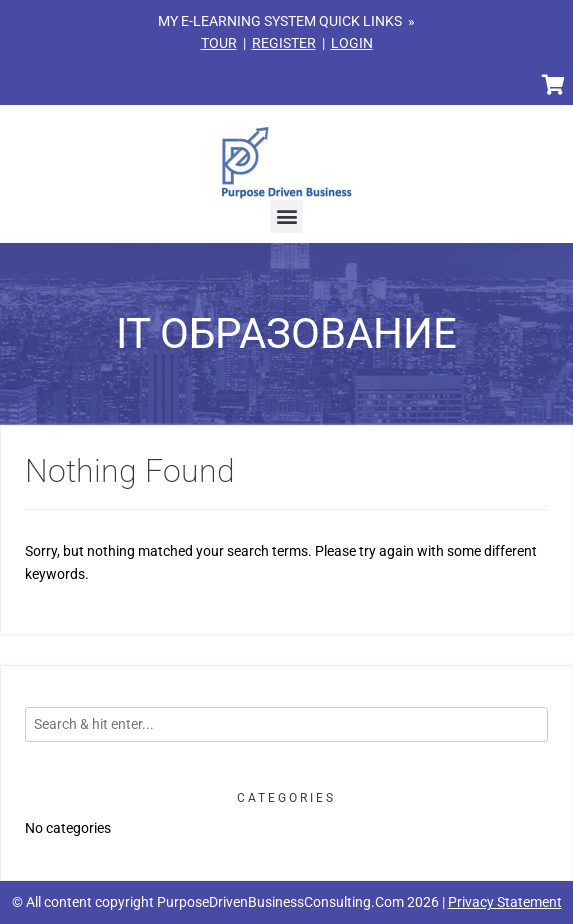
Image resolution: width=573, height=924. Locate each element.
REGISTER (284, 43)
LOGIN (352, 43)
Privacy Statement (505, 902)
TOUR (219, 43)
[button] (286, 216)
